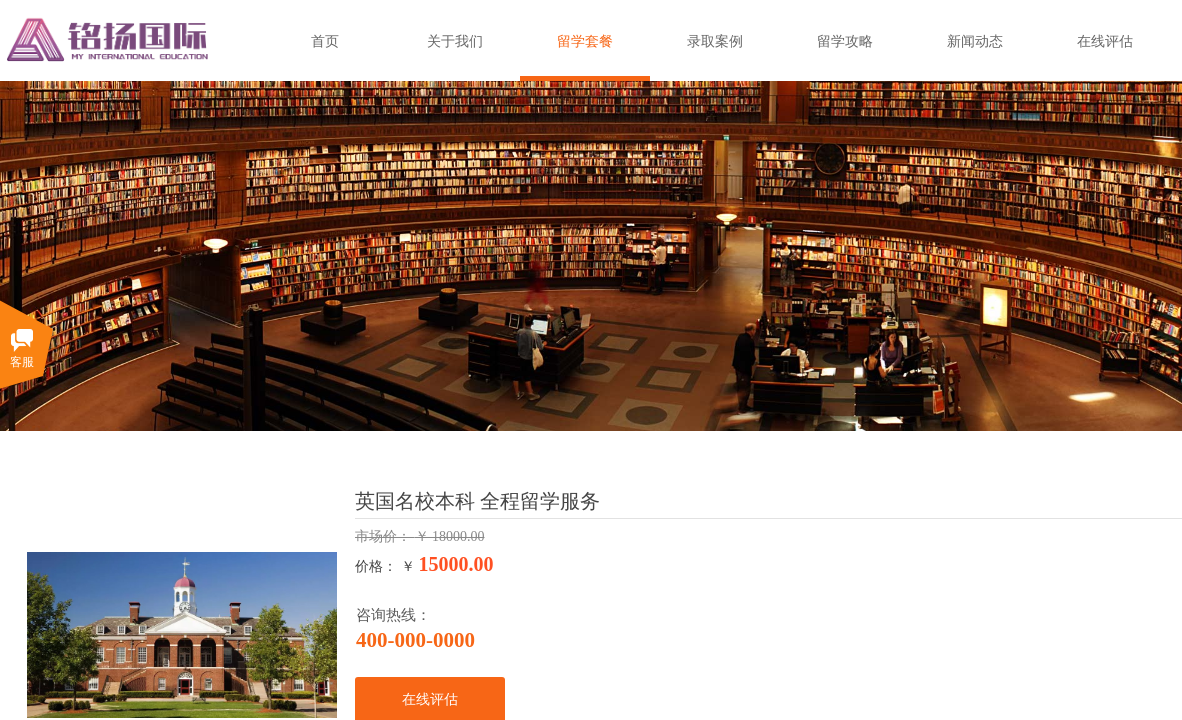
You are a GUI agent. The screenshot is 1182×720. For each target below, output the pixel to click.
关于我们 (455, 41)
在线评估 (1105, 41)
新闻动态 (975, 41)
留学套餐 (585, 41)
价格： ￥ (385, 566)
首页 (325, 41)
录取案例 (715, 41)
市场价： (385, 536)
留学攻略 (845, 41)
